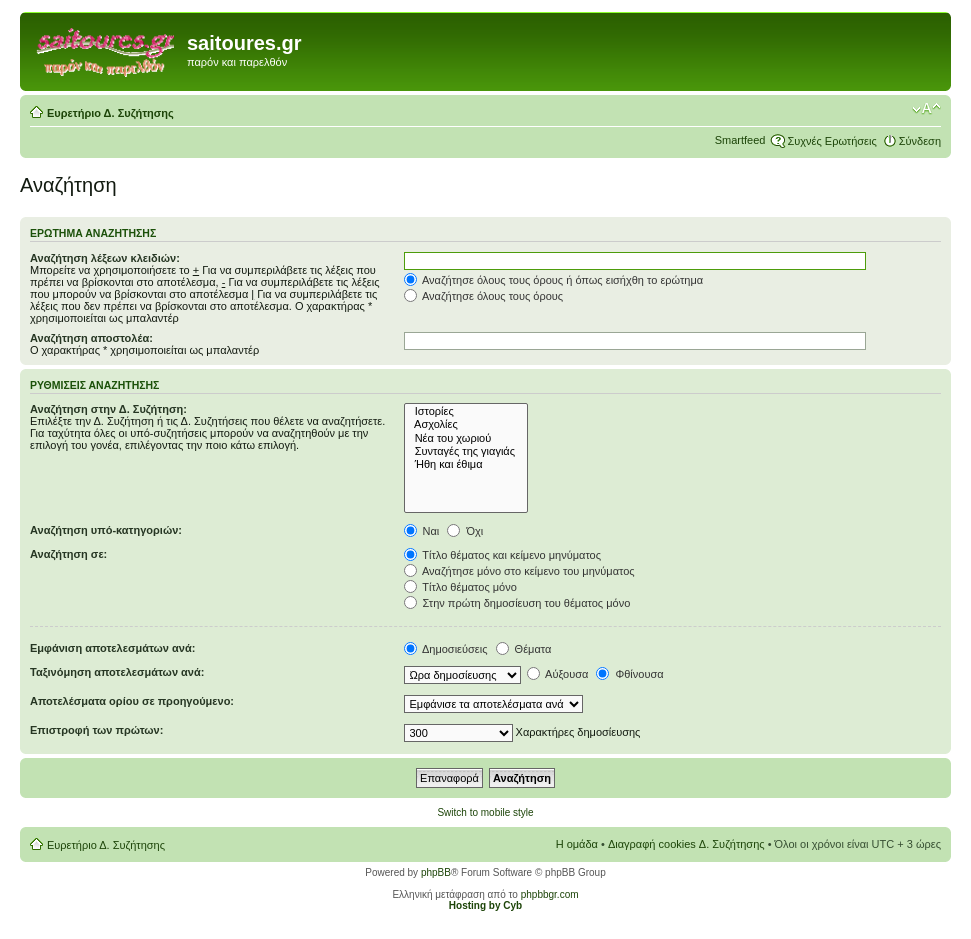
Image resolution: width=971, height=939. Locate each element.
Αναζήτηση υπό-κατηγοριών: (106, 530)
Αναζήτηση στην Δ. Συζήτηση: (108, 409)
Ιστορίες (466, 411)
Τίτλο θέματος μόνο (460, 587)
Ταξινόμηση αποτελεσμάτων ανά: (117, 672)
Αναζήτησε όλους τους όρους (484, 296)
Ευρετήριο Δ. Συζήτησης (110, 113)
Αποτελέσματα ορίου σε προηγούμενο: (132, 701)
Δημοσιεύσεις (446, 649)
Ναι (422, 531)
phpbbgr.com (550, 894)
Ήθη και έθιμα (466, 464)
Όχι (465, 531)
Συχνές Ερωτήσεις (831, 141)
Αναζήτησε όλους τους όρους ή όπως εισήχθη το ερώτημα (554, 280)
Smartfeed (740, 140)
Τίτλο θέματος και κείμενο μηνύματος (503, 555)
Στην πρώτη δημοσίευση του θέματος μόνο (517, 603)
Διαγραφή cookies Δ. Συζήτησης (686, 844)
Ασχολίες (466, 424)
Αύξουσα (558, 674)
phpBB (436, 872)
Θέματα (524, 649)
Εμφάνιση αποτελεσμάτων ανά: (112, 648)
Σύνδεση (920, 141)
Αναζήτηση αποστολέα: (91, 338)
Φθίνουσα (629, 674)
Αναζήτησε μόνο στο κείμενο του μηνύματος (519, 571)
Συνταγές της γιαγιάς (466, 451)
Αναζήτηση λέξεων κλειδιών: (105, 258)
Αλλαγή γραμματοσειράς (926, 109)
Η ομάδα (577, 844)
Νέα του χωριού (466, 438)
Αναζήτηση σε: (68, 554)
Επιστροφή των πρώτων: (96, 730)
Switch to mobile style (485, 812)
